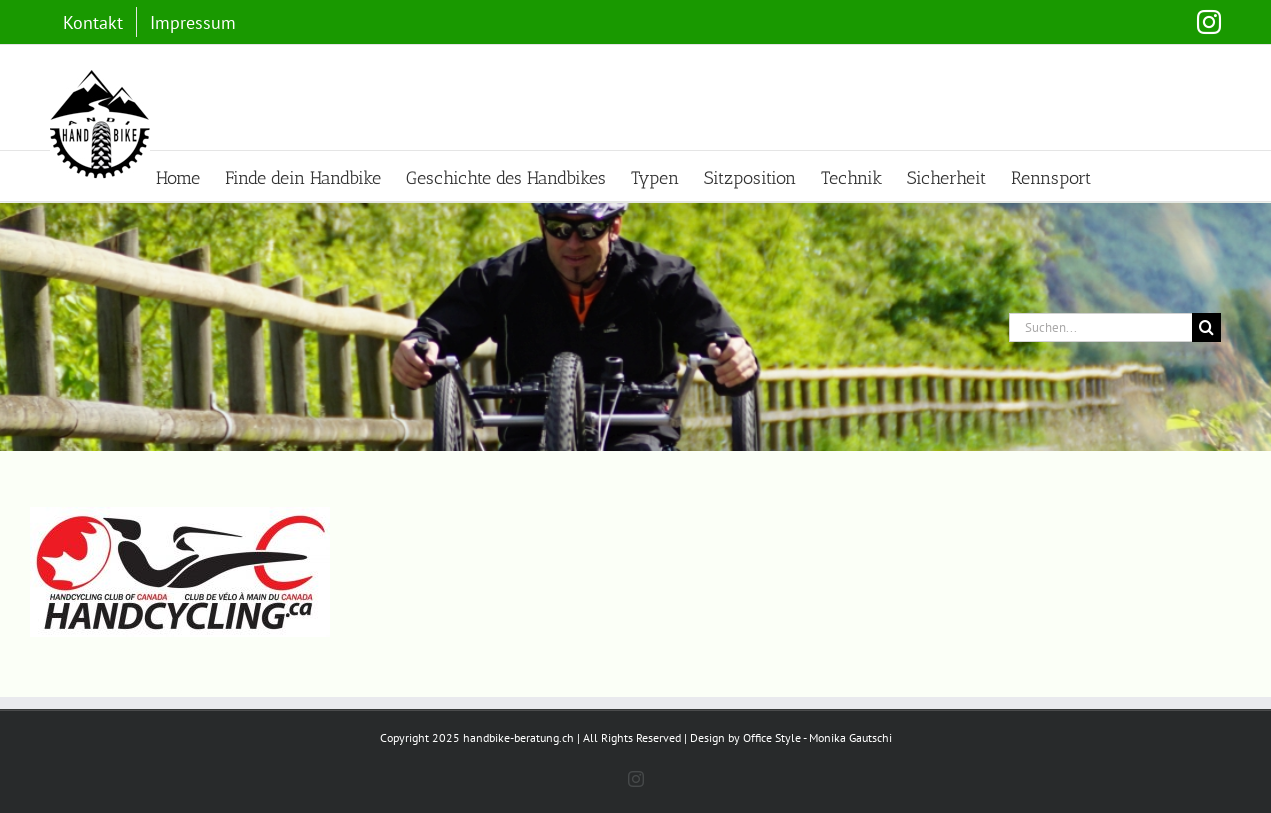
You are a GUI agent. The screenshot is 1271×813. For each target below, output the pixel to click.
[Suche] (1206, 327)
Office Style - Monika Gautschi (817, 737)
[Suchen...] (1100, 327)
